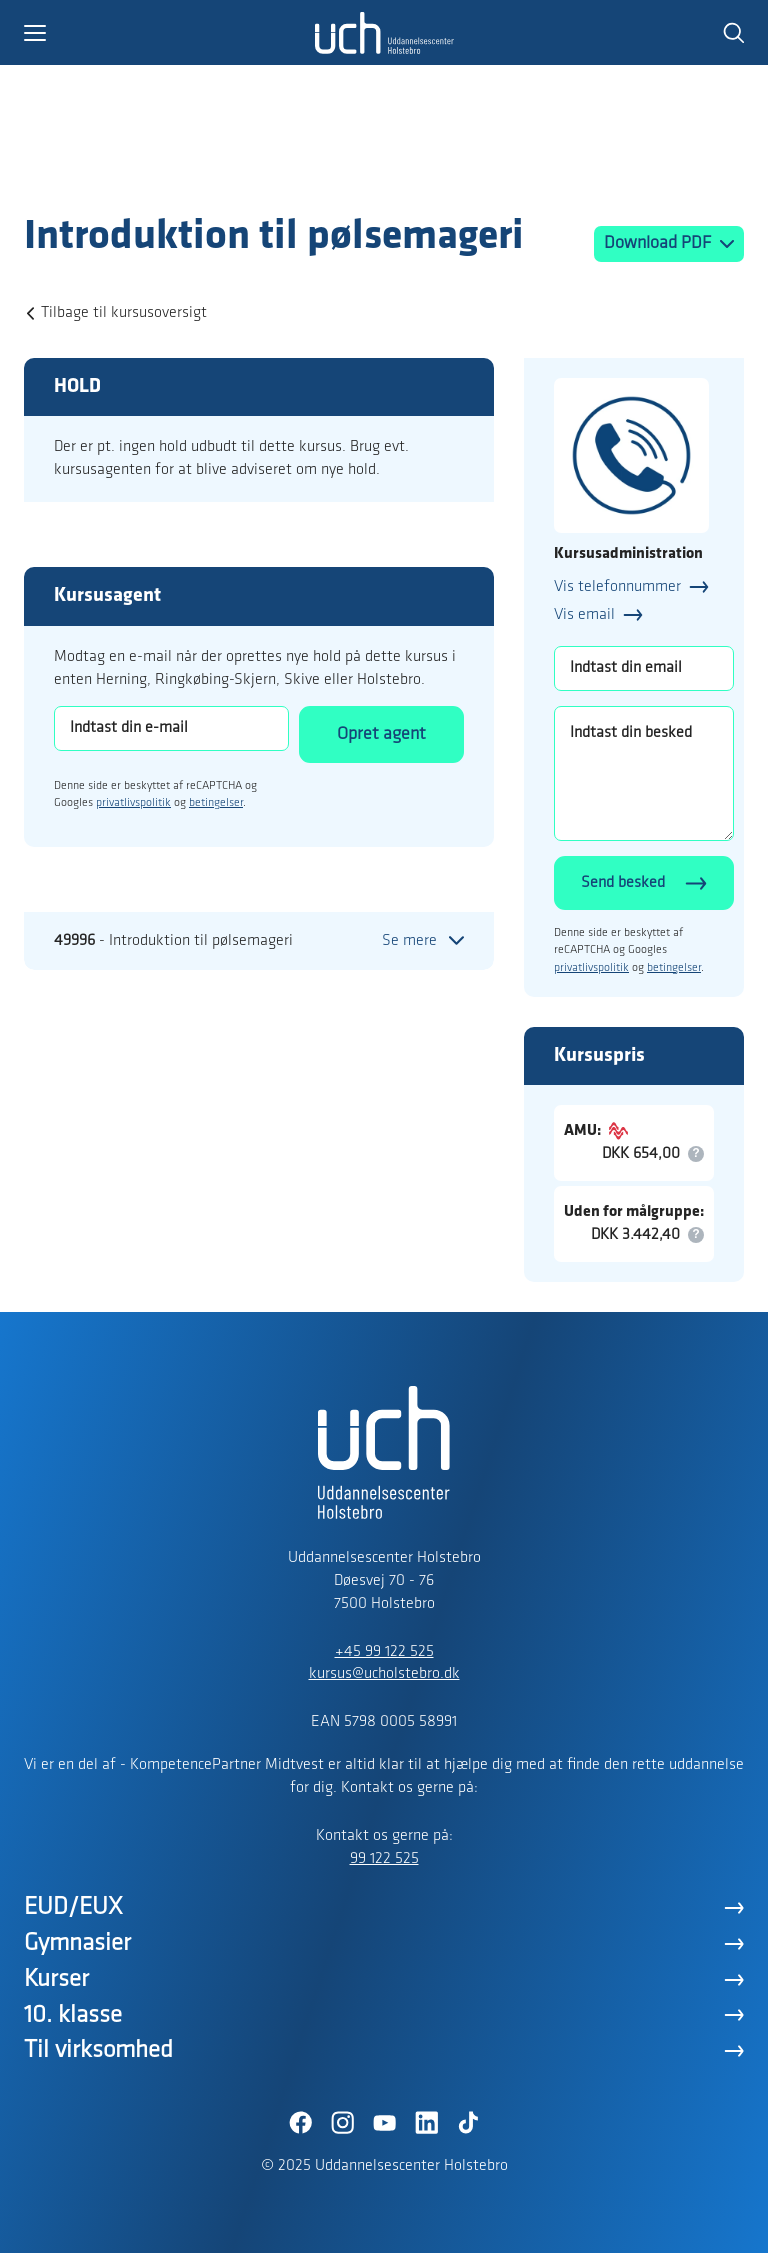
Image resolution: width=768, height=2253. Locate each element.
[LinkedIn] (426, 2123)
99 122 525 (384, 1859)
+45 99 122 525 (384, 1652)
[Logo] (140, 173)
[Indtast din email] (644, 668)
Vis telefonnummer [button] (617, 587)
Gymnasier (77, 1943)
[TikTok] (468, 2123)
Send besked (623, 883)
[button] (169, 33)
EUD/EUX (73, 1907)
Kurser (56, 1979)
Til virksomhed (98, 2050)
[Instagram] (342, 2123)
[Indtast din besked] (644, 773)
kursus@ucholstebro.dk (384, 1674)
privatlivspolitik (133, 803)
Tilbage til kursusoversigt (124, 313)
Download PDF (659, 243)
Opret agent (381, 734)
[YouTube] (384, 2123)
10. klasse (73, 2015)
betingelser (216, 803)
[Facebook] (300, 2123)
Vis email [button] (584, 615)
